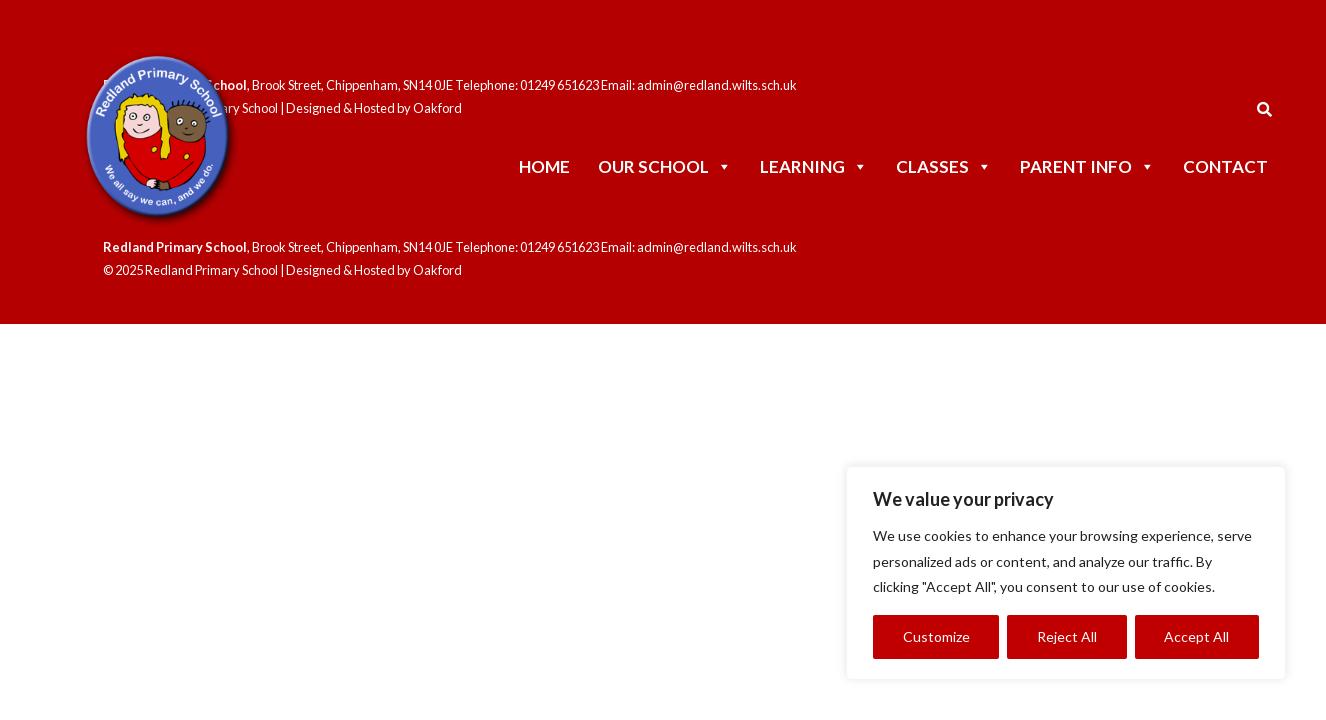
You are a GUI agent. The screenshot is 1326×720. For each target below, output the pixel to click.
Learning (814, 166)
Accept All (1196, 636)
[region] (1066, 573)
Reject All (1067, 636)
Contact (1225, 166)
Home (544, 166)
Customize (936, 636)
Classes (944, 166)
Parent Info (1087, 166)
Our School (665, 166)
